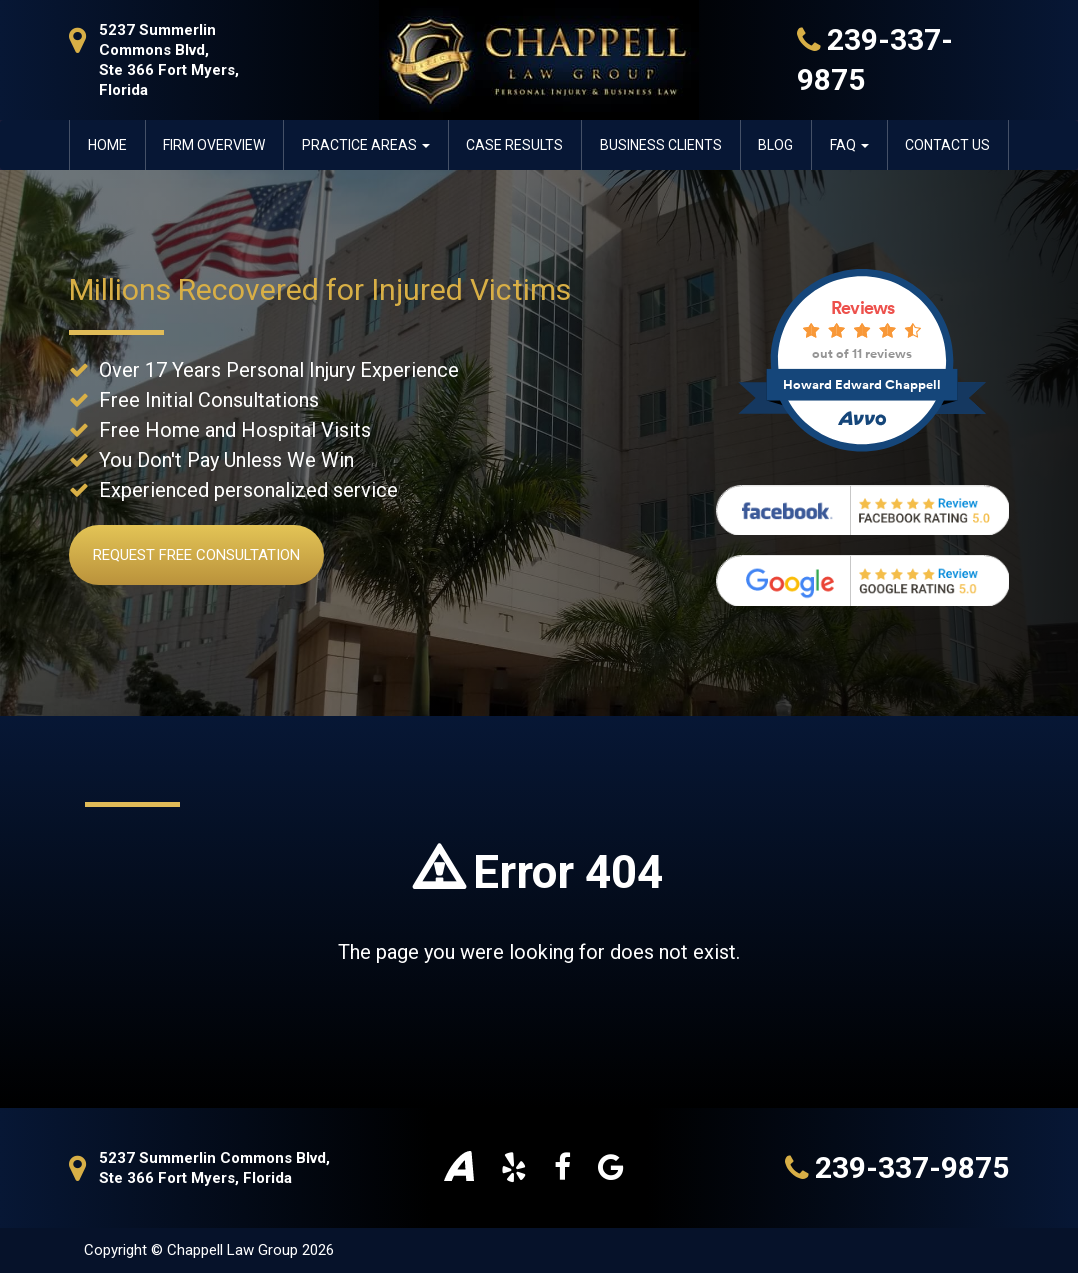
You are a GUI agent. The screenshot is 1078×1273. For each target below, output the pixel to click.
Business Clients (661, 145)
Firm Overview (214, 145)
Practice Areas (366, 145)
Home (107, 145)
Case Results (514, 145)
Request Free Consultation (196, 555)
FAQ (849, 145)
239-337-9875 (897, 1168)
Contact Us (947, 145)
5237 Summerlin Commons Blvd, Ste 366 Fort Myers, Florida (154, 59)
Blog (775, 145)
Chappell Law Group (234, 1250)
